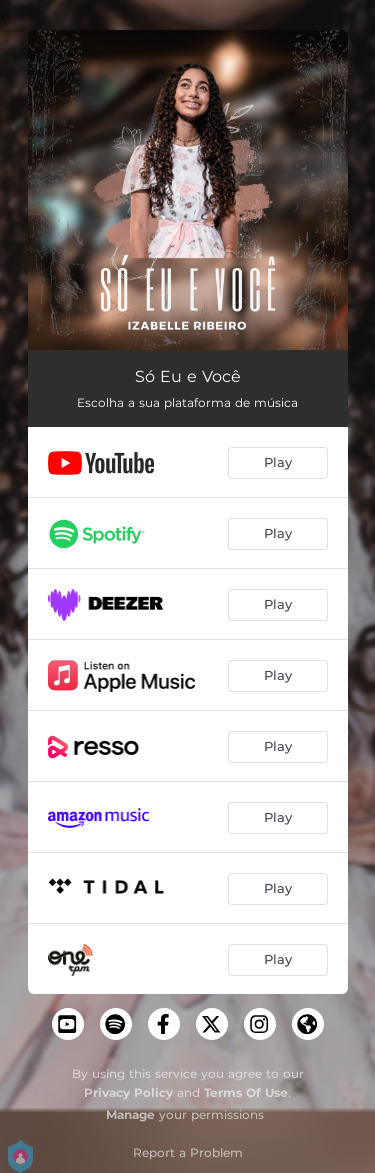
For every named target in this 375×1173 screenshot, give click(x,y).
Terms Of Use (246, 1092)
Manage (130, 1114)
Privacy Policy (128, 1092)
